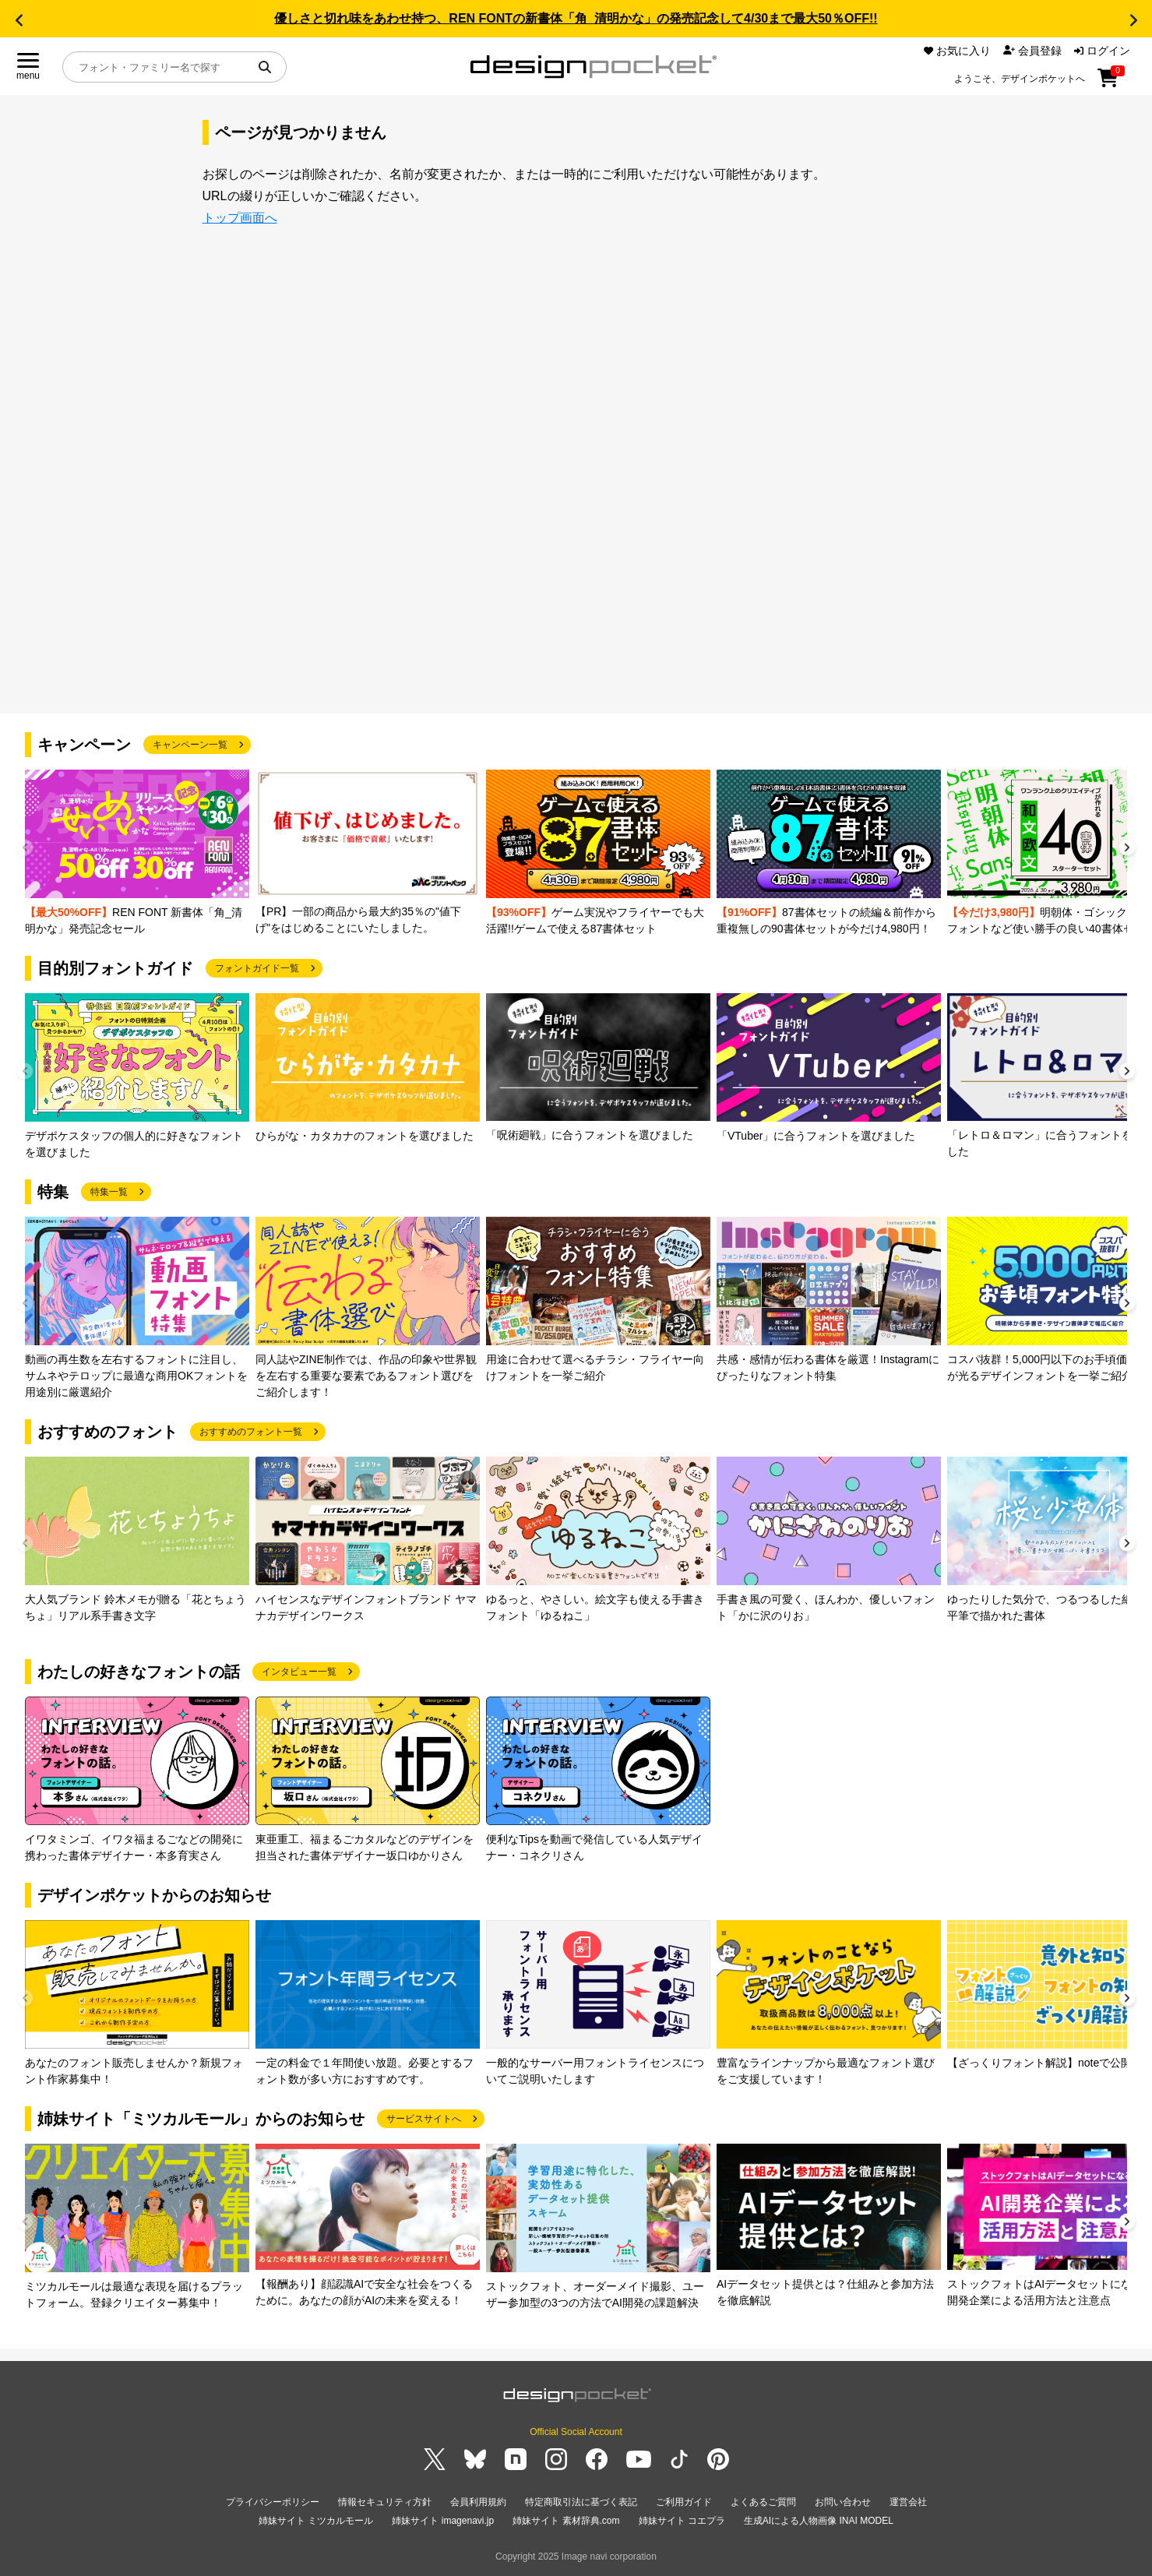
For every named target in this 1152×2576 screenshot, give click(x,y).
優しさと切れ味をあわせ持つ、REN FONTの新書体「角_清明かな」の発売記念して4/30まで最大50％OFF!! (575, 18)
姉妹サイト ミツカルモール (316, 2520)
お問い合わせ (843, 2502)
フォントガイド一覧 (257, 968)
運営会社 (908, 2502)
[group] (137, 853)
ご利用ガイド (684, 2502)
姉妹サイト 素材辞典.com (566, 2520)
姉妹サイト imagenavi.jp (443, 2520)
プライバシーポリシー (272, 2502)
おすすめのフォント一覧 (250, 1431)
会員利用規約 (478, 2502)
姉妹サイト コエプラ (682, 2520)
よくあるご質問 (763, 2502)
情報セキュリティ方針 (385, 2502)
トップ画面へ (240, 217)
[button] (18, 20)
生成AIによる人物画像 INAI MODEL (818, 2520)
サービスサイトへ (423, 2118)
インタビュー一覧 (299, 1671)
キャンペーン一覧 (190, 744)
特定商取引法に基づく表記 (581, 2502)
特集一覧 (109, 1191)
